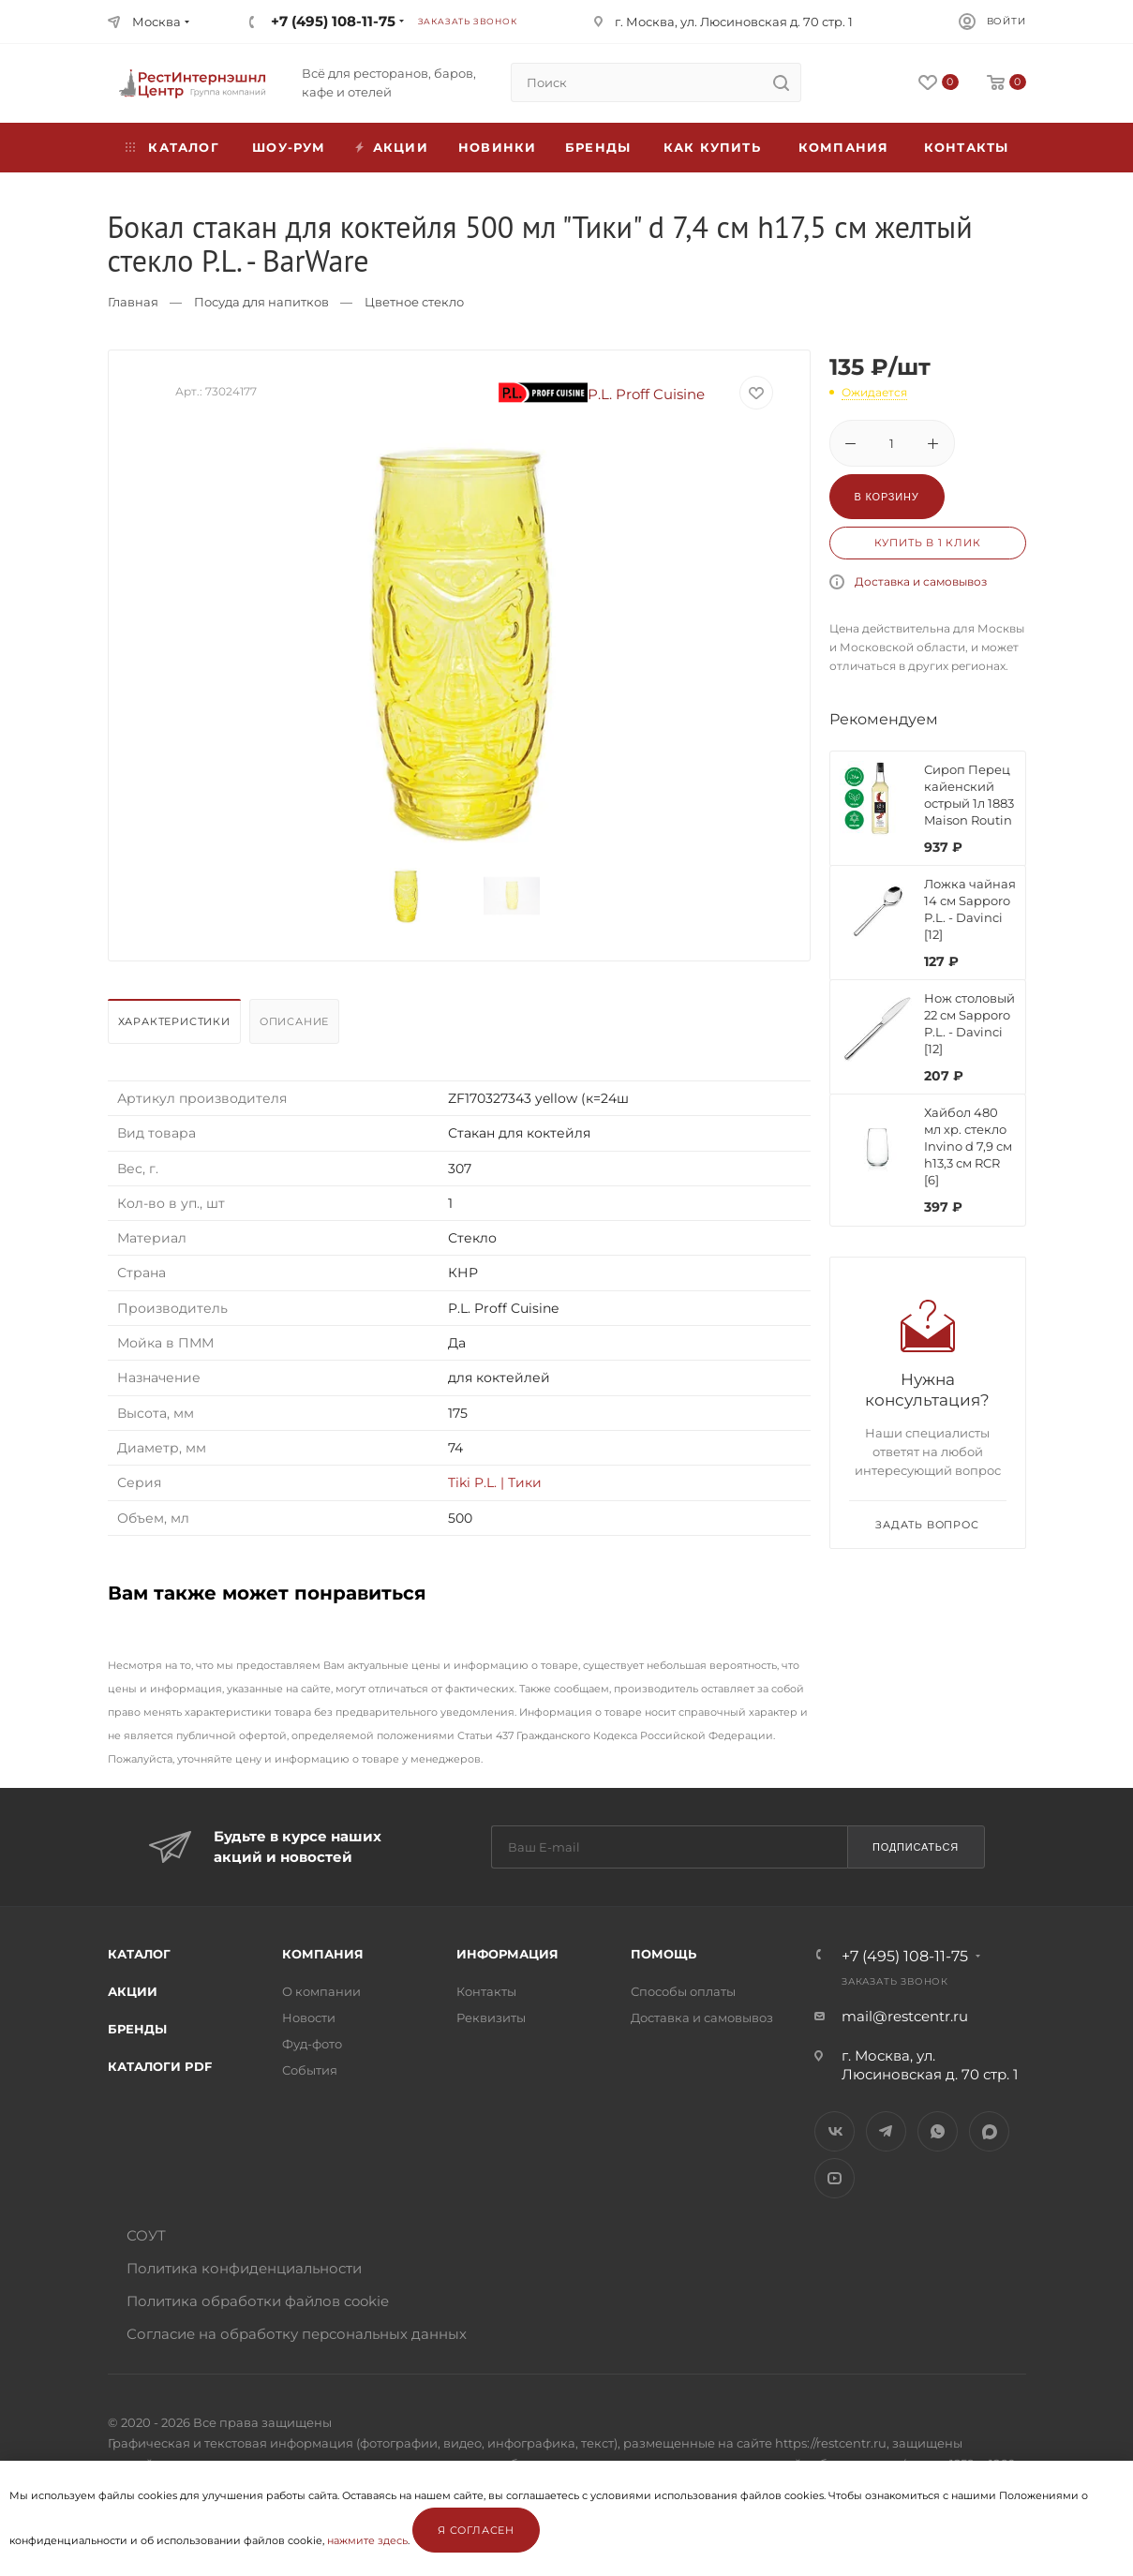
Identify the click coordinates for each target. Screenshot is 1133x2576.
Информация (507, 1953)
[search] (781, 82)
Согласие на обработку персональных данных (297, 2334)
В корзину (887, 496)
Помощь (663, 1953)
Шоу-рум (288, 147)
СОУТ (146, 2235)
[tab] (177, 1026)
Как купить (712, 147)
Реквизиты (491, 2017)
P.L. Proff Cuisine (602, 394)
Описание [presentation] (294, 1021)
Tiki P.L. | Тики (495, 1482)
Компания (843, 147)
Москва (156, 21)
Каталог (139, 1953)
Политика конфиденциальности (244, 2268)
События (309, 2069)
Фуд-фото (312, 2043)
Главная (133, 301)
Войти (1006, 21)
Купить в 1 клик (927, 542)
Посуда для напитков (261, 301)
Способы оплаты (683, 1991)
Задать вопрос (926, 1524)
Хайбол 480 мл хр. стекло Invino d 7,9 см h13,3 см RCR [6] (968, 1146)
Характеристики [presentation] (174, 1021)
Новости (308, 2017)
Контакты (966, 147)
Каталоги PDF (160, 2066)
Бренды (598, 147)
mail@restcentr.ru (905, 2016)
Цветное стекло (414, 301)
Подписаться (915, 1847)
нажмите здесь (367, 2540)
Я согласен (476, 2530)
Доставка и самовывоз (921, 581)
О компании (321, 1991)
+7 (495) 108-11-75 (333, 21)
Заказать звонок (467, 21)
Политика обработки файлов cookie (258, 2301)
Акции (132, 1991)
